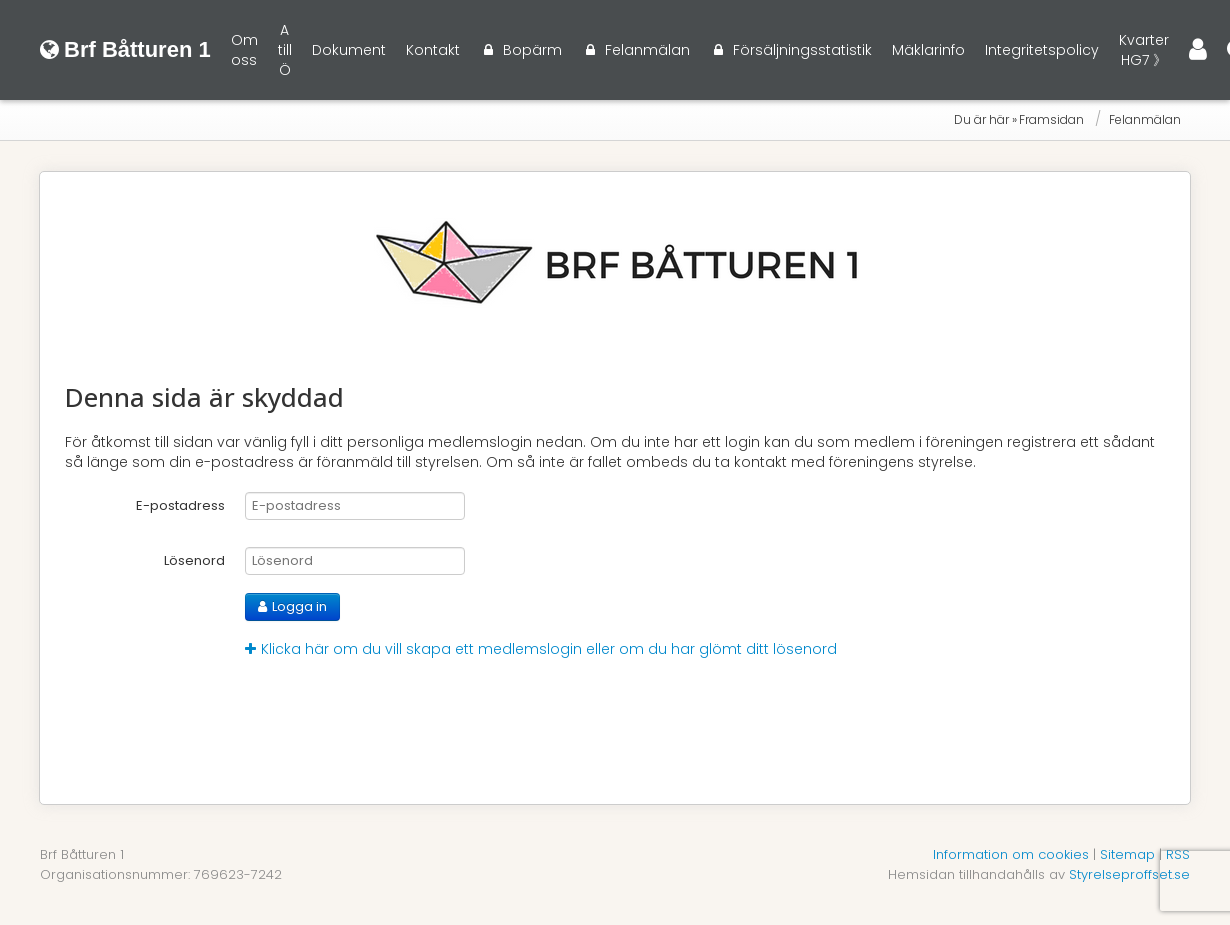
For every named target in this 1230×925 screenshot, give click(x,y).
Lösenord (194, 560)
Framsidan (1051, 119)
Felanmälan (1145, 119)
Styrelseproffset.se (1129, 874)
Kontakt (433, 50)
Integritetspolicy (1042, 50)
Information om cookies (1011, 854)
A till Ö (285, 50)
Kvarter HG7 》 (1144, 50)
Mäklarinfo (928, 50)
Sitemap (1127, 854)
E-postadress (180, 505)
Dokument (349, 50)
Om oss (244, 50)
